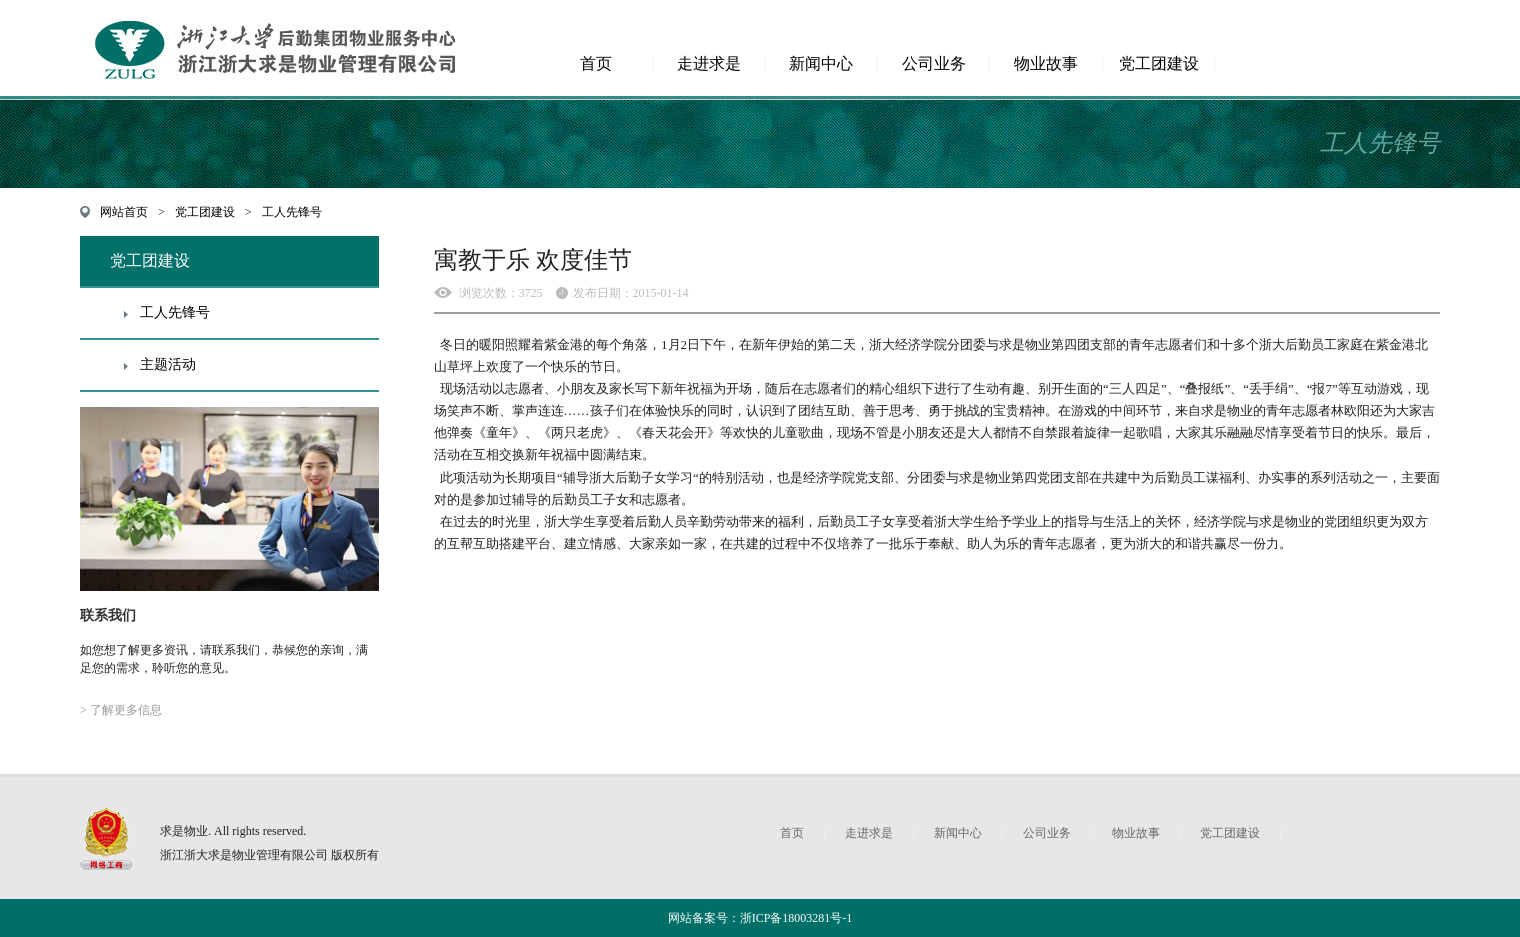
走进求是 (709, 63)
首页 (596, 63)
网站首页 (124, 212)
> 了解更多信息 (121, 710)
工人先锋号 (292, 212)
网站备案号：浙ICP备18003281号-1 (760, 918)
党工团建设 (1159, 63)
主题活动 (168, 364)
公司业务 (934, 63)
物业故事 (1046, 63)
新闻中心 (821, 63)
